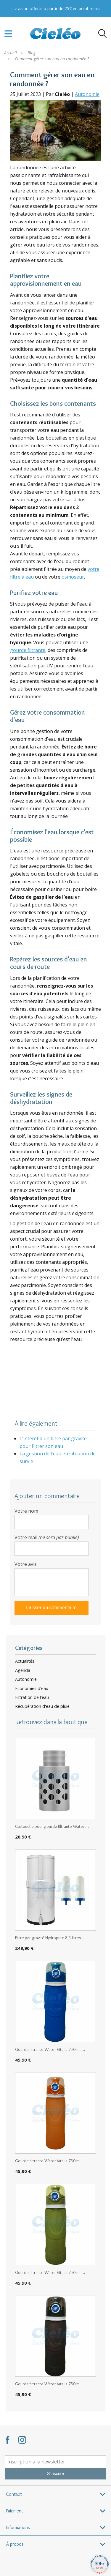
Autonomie (87, 94)
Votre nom (26, 1511)
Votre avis (26, 1564)
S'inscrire (55, 2473)
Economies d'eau (31, 1688)
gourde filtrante (27, 650)
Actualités (24, 1661)
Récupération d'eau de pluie (42, 1706)
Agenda (22, 1670)
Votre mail (47, 1537)
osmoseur (73, 577)
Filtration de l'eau (32, 1697)
